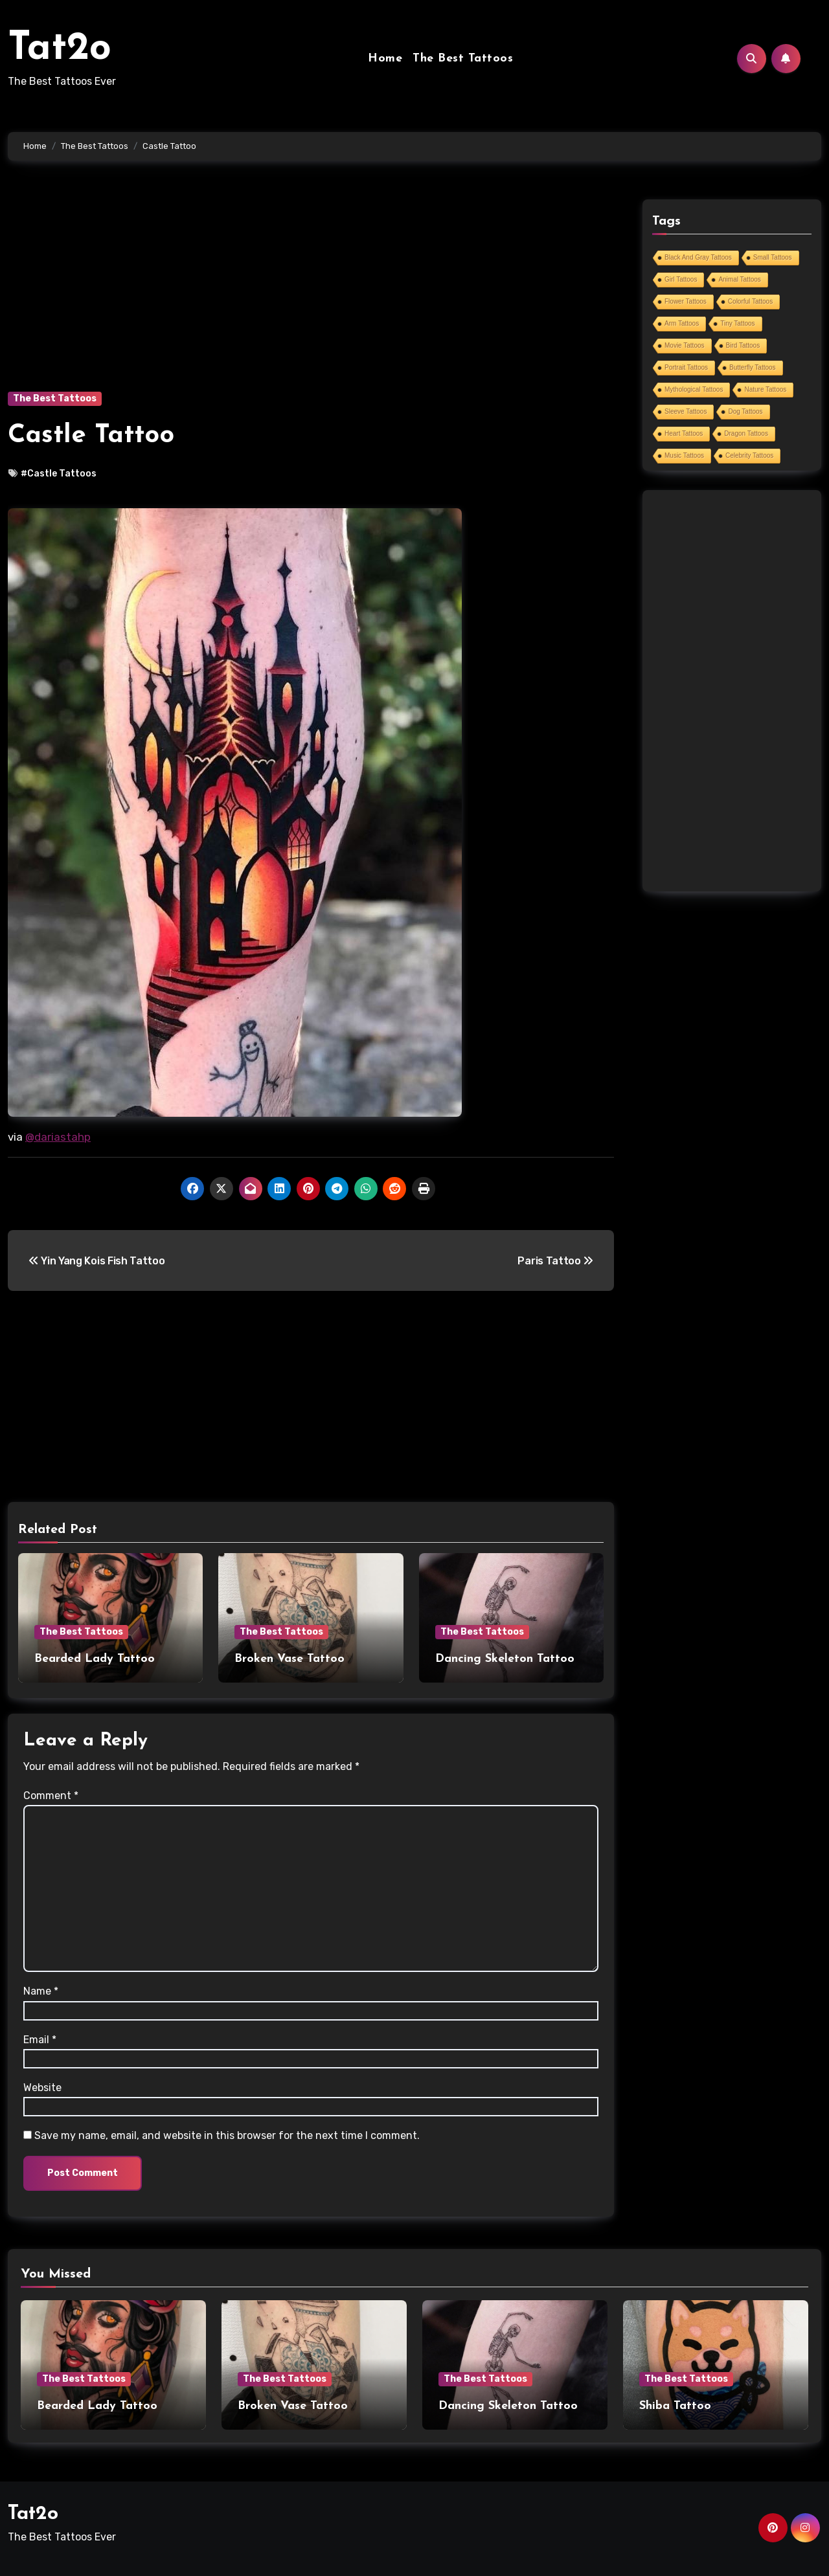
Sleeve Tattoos (685, 411)
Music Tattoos (684, 455)
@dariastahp (58, 1136)
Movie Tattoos (684, 345)
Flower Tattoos (685, 301)
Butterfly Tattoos (752, 367)
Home (385, 58)
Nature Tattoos (765, 389)
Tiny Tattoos (737, 323)
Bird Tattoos (743, 345)
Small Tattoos (772, 257)
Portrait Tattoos (686, 367)
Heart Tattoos (683, 433)
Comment (50, 1795)
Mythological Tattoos (693, 389)
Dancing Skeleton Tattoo (504, 1659)
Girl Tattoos (680, 279)
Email (39, 2039)
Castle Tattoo (91, 436)
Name (40, 1991)
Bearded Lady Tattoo (94, 1659)
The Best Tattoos (463, 58)
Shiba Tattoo (675, 2406)
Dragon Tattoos (746, 433)
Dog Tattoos (745, 411)
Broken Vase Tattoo (289, 1659)
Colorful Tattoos (750, 301)
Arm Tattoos (681, 323)
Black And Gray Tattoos (698, 257)
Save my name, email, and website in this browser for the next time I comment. (227, 2135)
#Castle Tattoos (59, 473)
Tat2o (59, 49)
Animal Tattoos (739, 279)
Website (42, 2087)
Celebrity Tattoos (749, 455)
